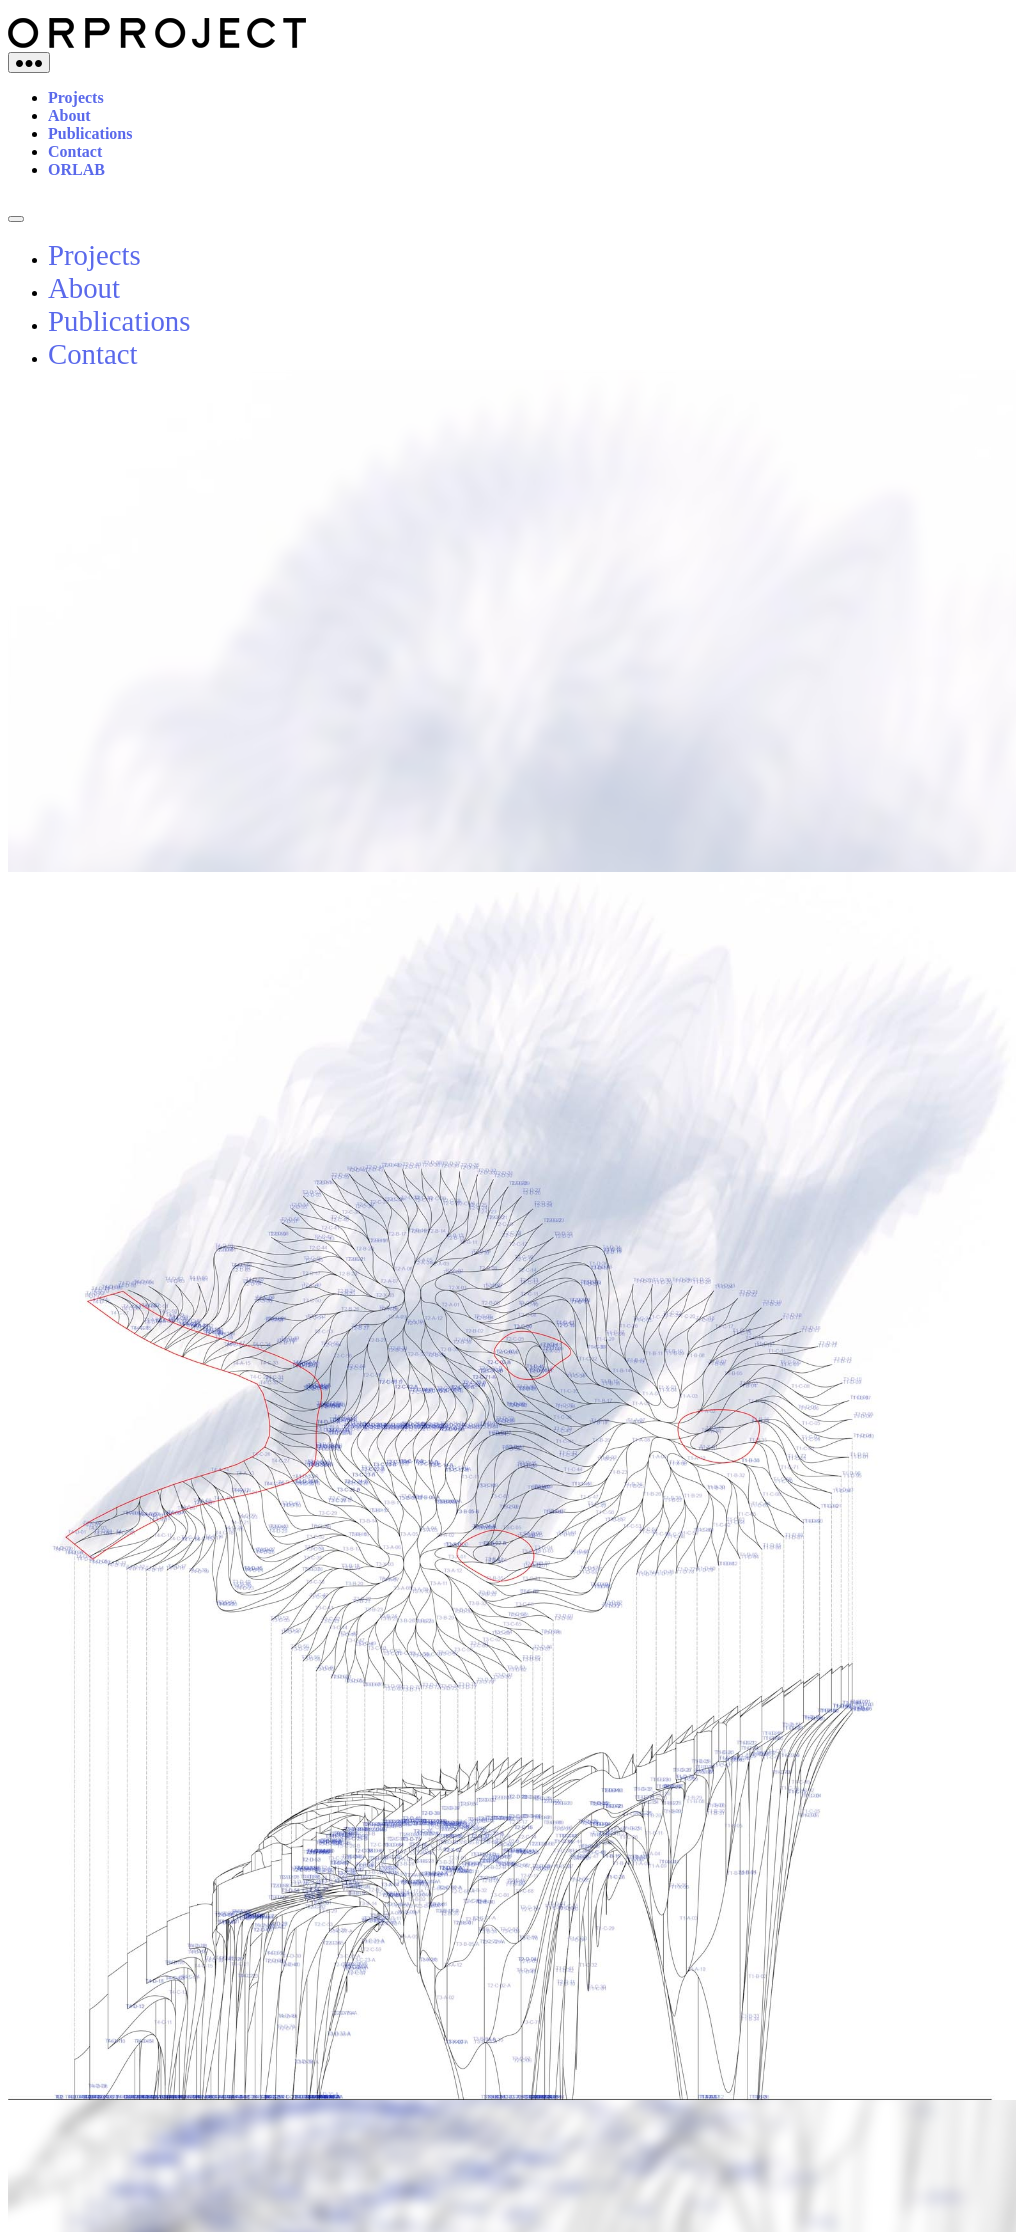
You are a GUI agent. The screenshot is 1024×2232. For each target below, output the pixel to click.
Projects (76, 97)
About (69, 115)
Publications (90, 133)
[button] (983, 453)
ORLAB (76, 169)
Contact (75, 151)
